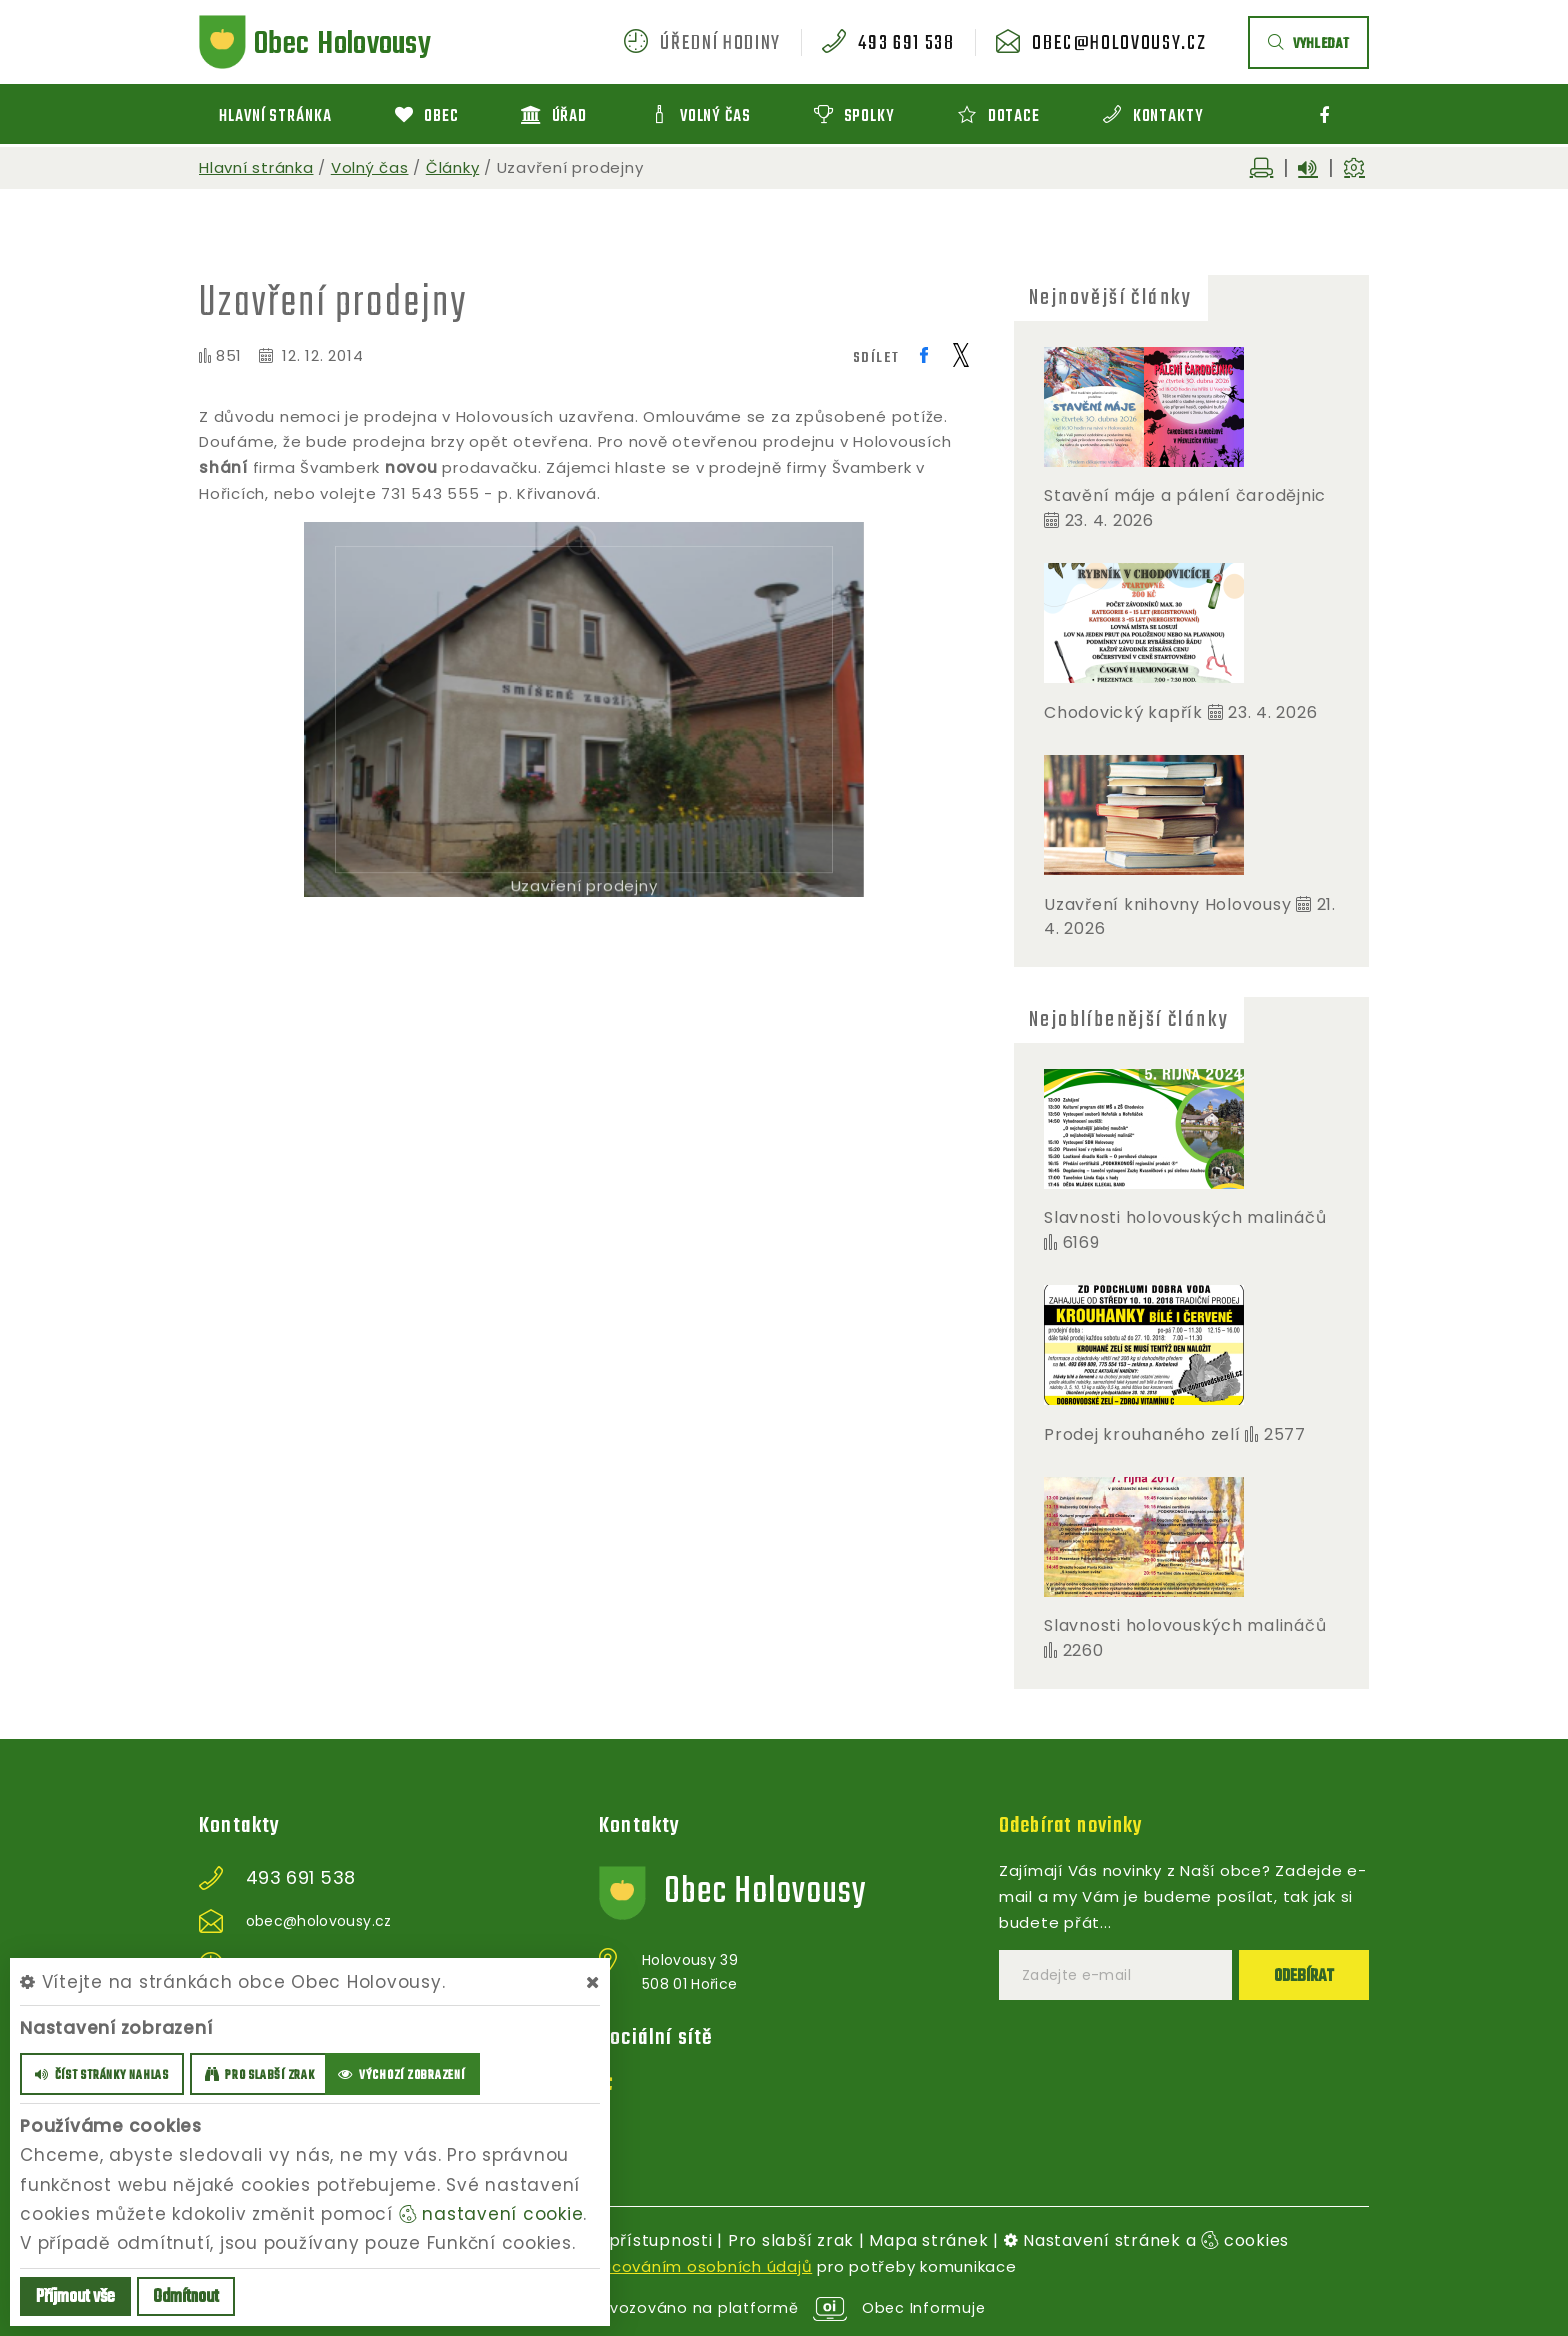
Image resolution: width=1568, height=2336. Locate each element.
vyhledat (1308, 44)
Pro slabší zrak (791, 2240)
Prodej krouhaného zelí (1142, 1434)
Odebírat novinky (1075, 1826)
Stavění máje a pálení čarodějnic (1185, 495)
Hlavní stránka (256, 167)
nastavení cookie (491, 2214)
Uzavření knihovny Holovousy (1167, 904)
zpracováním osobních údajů (694, 2266)
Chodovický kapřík (1126, 712)
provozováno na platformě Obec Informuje (784, 2307)
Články (453, 167)
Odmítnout (186, 2297)
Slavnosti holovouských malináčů (1185, 1217)
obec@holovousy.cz (1119, 44)
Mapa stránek (928, 2240)
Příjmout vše (75, 2297)
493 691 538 (906, 44)
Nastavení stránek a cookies (1147, 2240)
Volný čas (370, 167)
